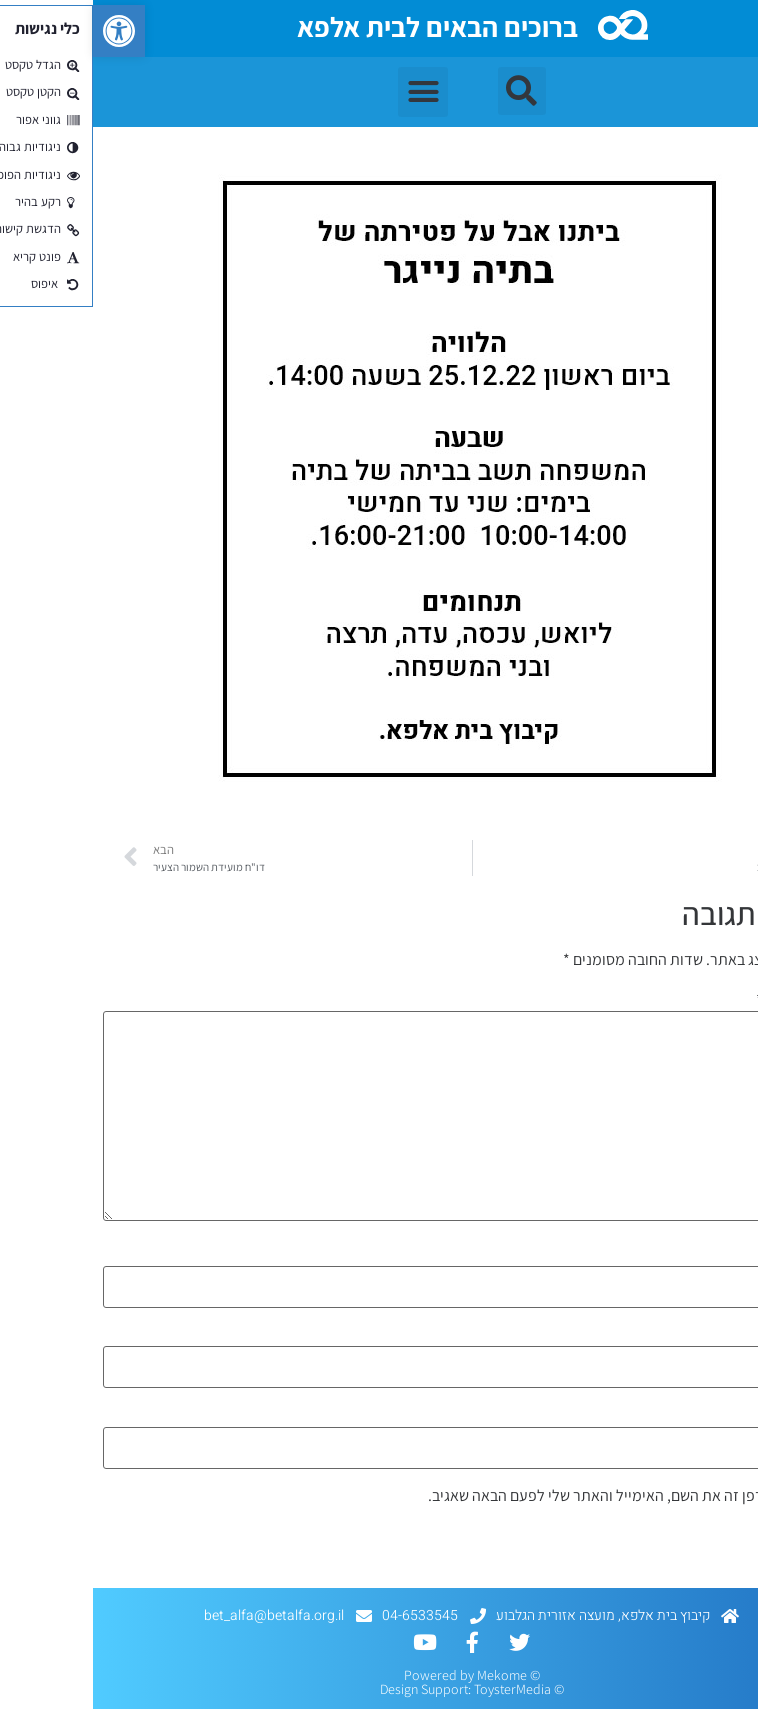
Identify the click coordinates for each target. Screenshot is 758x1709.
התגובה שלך (705, 1000)
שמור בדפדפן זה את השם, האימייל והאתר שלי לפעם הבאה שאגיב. (533, 1496)
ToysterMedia (419, 1689)
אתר (734, 1416)
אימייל (723, 1335)
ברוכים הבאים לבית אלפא (344, 26)
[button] (26, 31)
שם (733, 1255)
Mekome (409, 1675)
